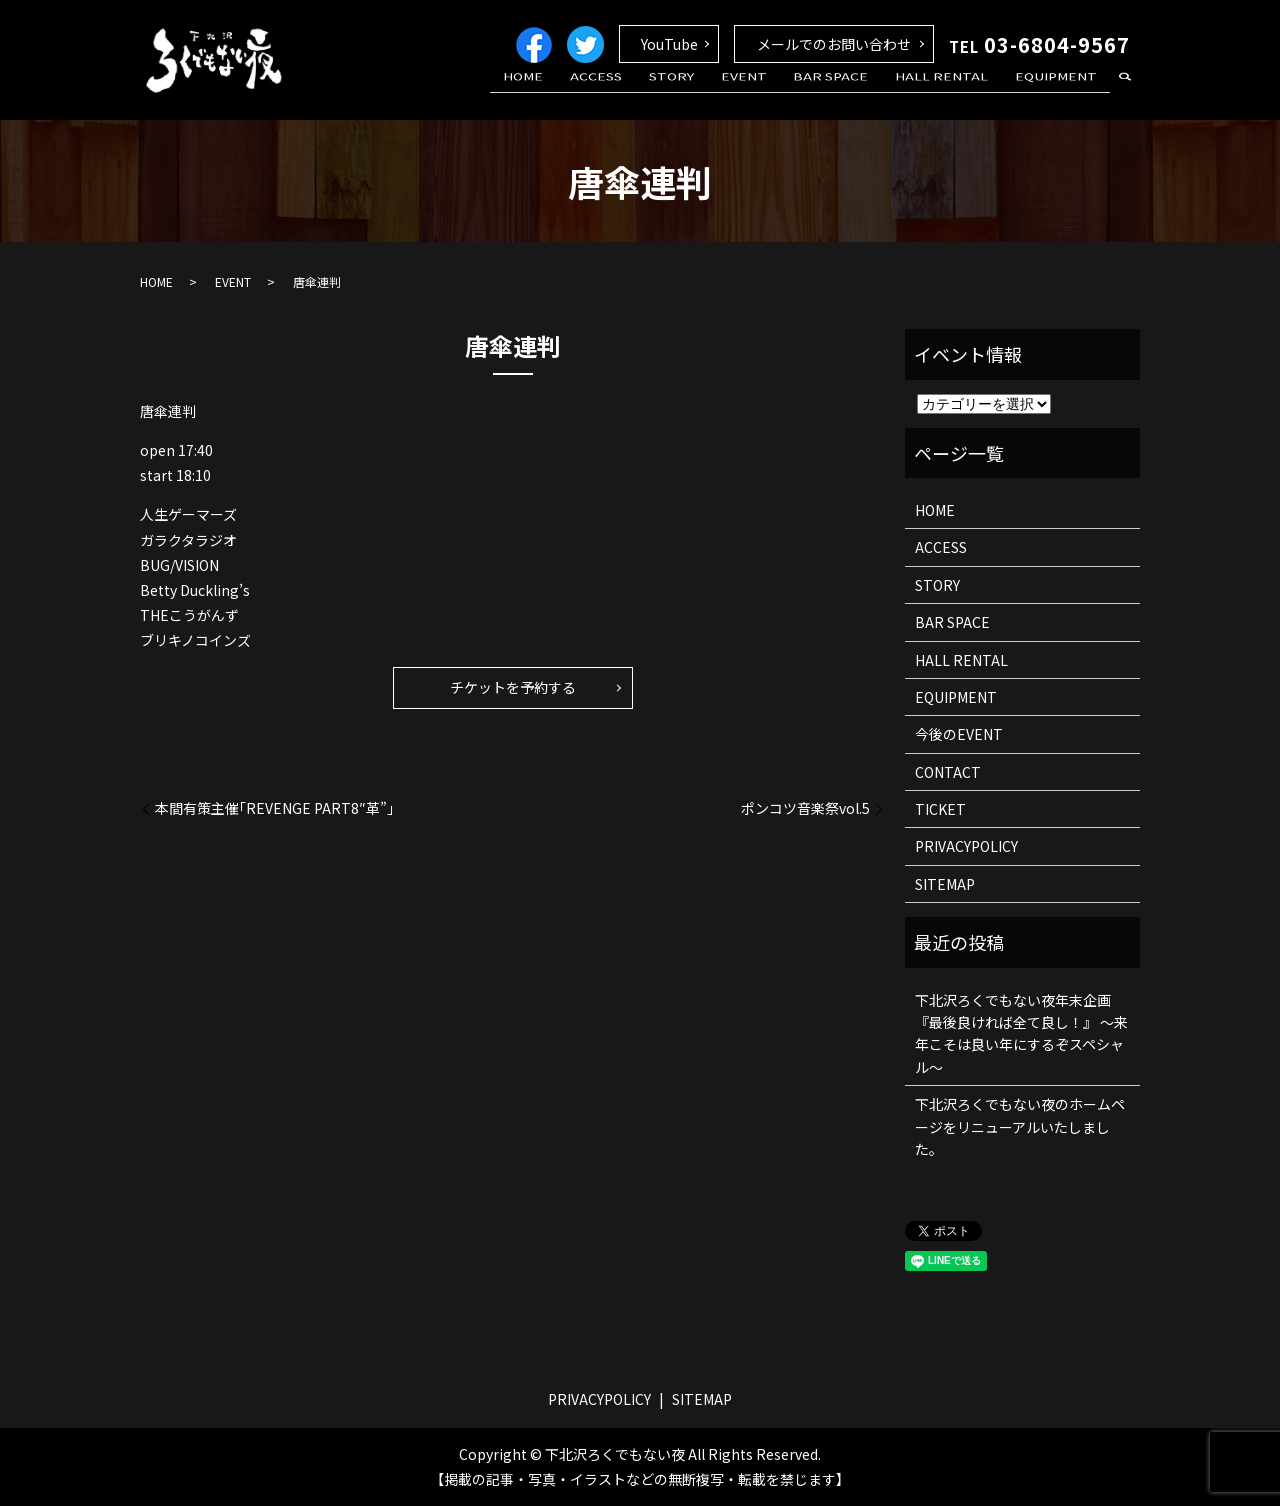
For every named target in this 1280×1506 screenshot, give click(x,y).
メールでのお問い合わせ (834, 44)
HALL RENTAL (956, 93)
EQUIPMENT (1061, 93)
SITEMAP (945, 884)
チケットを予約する (513, 687)
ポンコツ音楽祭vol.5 (805, 808)
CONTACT (948, 772)
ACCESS (651, 93)
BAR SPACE (855, 93)
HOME (588, 93)
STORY (715, 93)
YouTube (669, 44)
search (1125, 94)
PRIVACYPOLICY (966, 846)
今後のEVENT (959, 734)
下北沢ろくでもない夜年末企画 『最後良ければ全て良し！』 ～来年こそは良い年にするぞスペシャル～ (1021, 1033)
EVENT (778, 93)
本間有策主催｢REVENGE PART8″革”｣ (274, 808)
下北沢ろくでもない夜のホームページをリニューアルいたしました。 (1020, 1126)
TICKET (940, 809)
